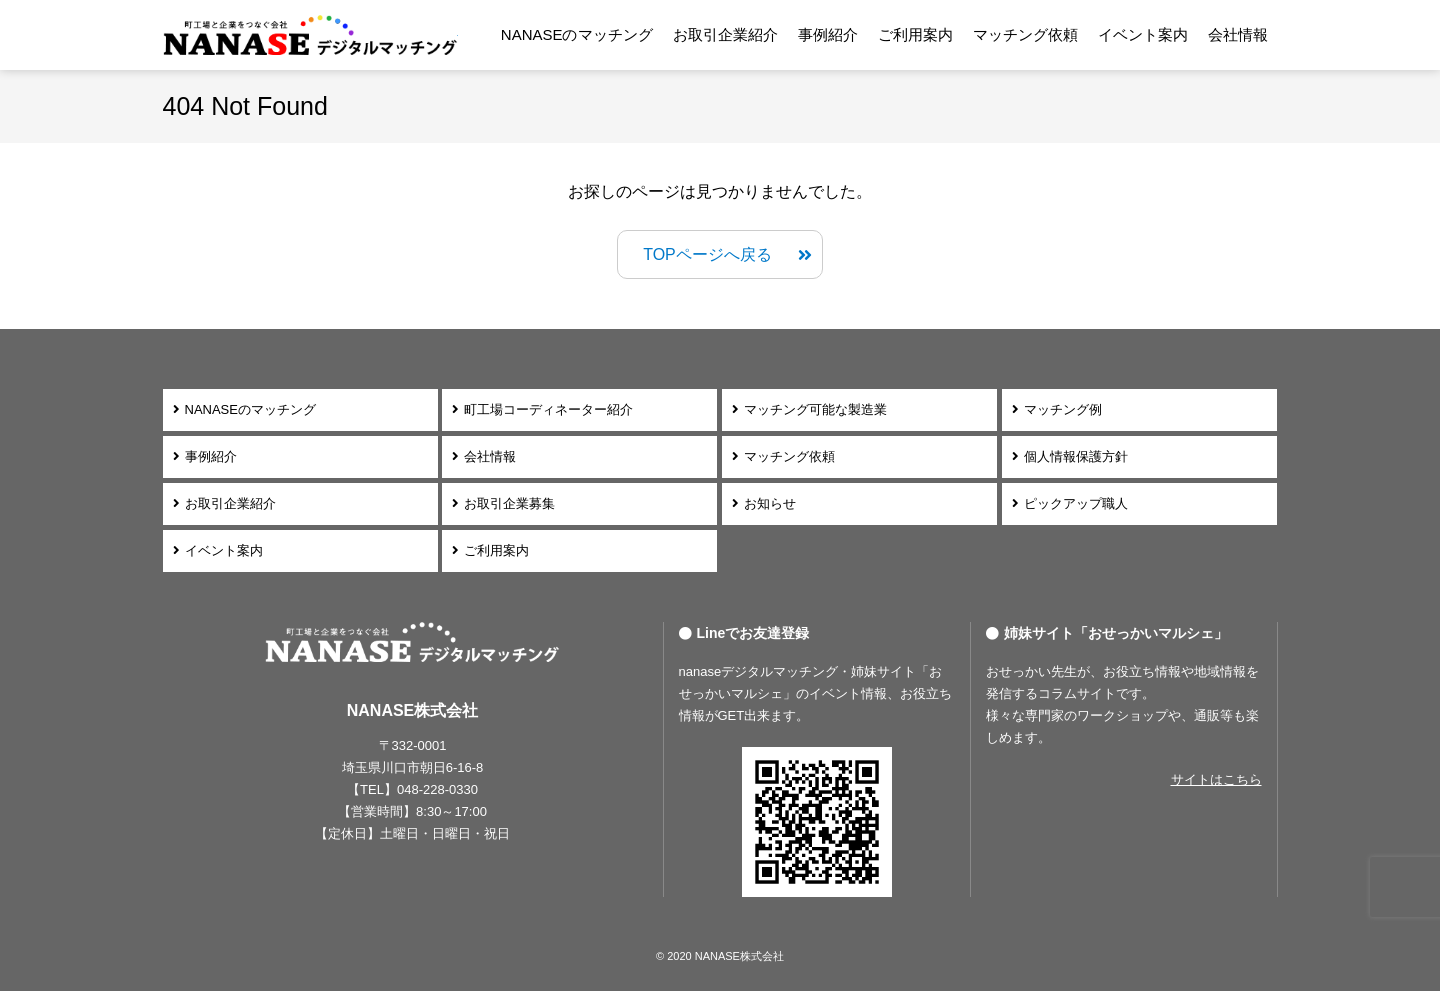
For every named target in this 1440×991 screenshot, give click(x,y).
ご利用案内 (915, 34)
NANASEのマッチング (577, 34)
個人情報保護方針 (1076, 456)
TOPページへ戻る (707, 254)
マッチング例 (1063, 409)
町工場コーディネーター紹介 (548, 409)
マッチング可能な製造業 (815, 409)
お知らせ (770, 503)
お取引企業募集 (509, 503)
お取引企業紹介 (725, 34)
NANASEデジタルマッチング (310, 35)
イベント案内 (1143, 34)
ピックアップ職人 (1076, 503)
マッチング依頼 (1025, 34)
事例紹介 (828, 34)
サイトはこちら (1216, 779)
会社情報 (1238, 34)
